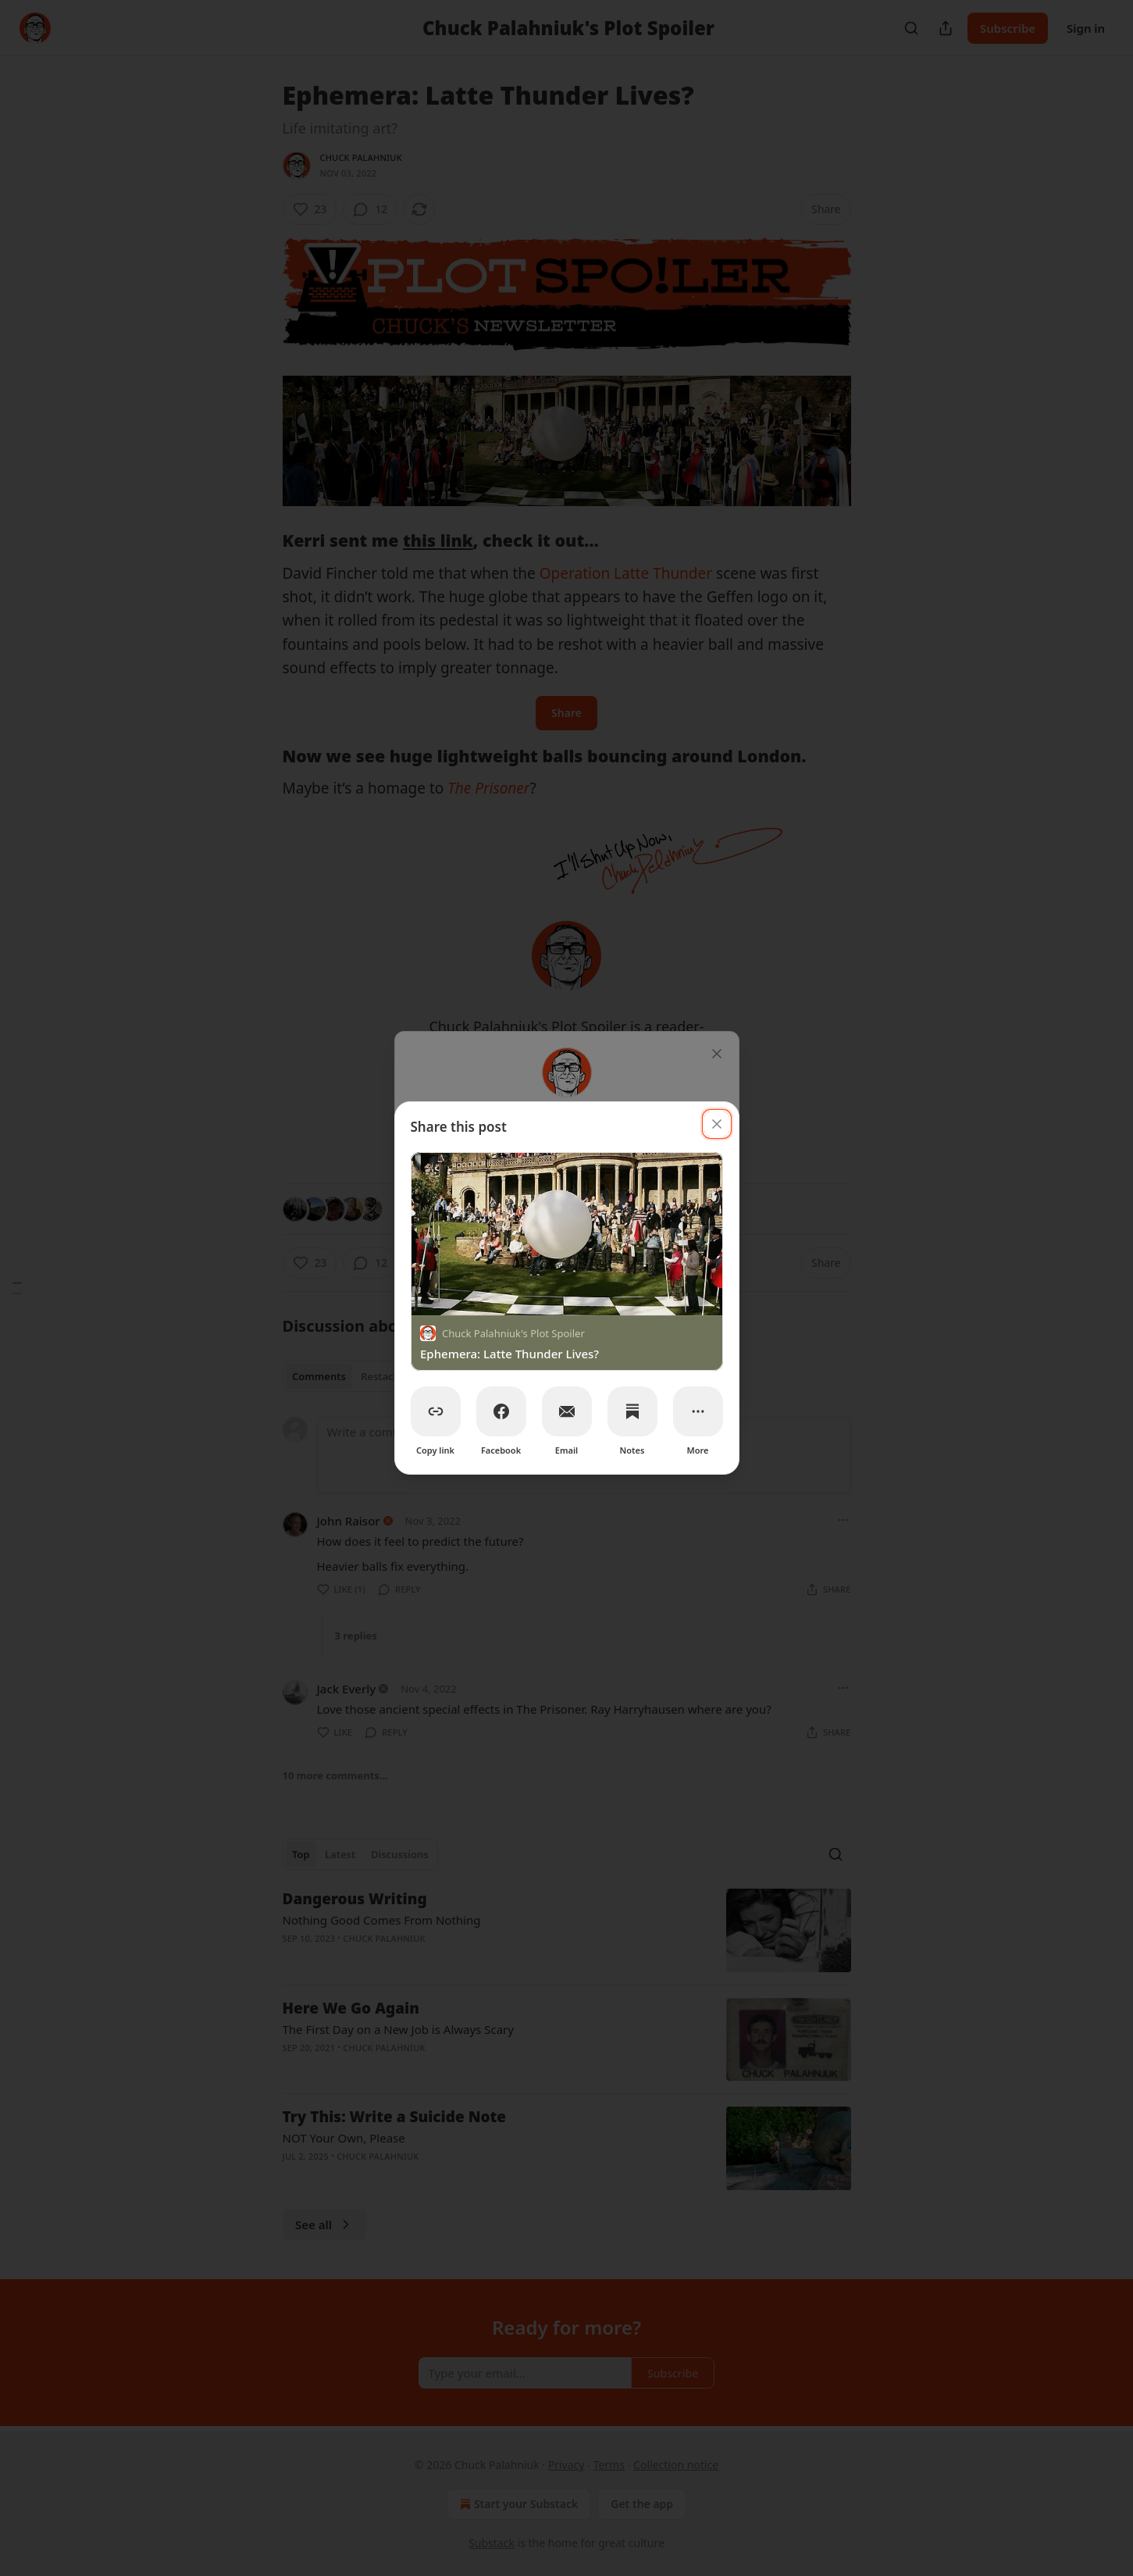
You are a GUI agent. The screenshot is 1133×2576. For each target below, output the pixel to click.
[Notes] (632, 1411)
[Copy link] (436, 1411)
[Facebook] (501, 1411)
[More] (698, 1411)
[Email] (567, 1411)
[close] (716, 1123)
